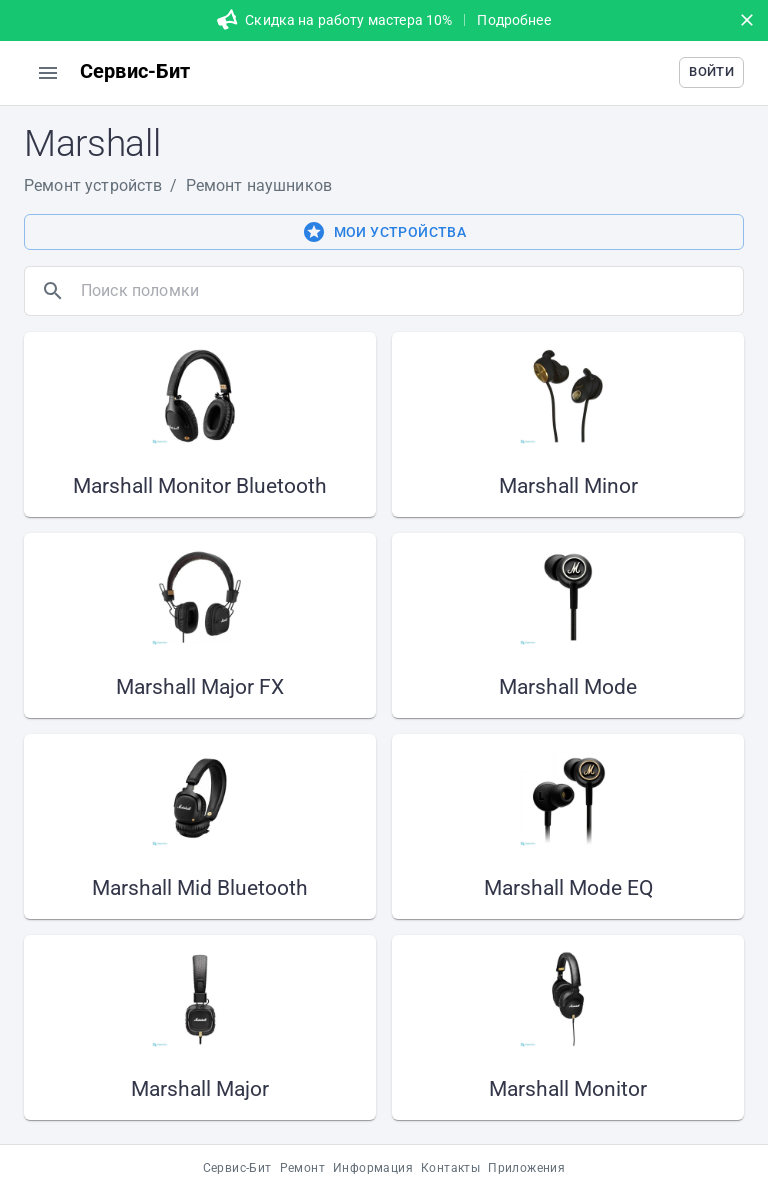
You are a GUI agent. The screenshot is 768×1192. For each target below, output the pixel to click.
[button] (711, 72)
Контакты (450, 1168)
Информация (373, 1168)
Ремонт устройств (93, 185)
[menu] (48, 73)
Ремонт (302, 1168)
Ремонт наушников (259, 185)
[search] (408, 291)
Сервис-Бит (237, 1168)
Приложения (526, 1168)
